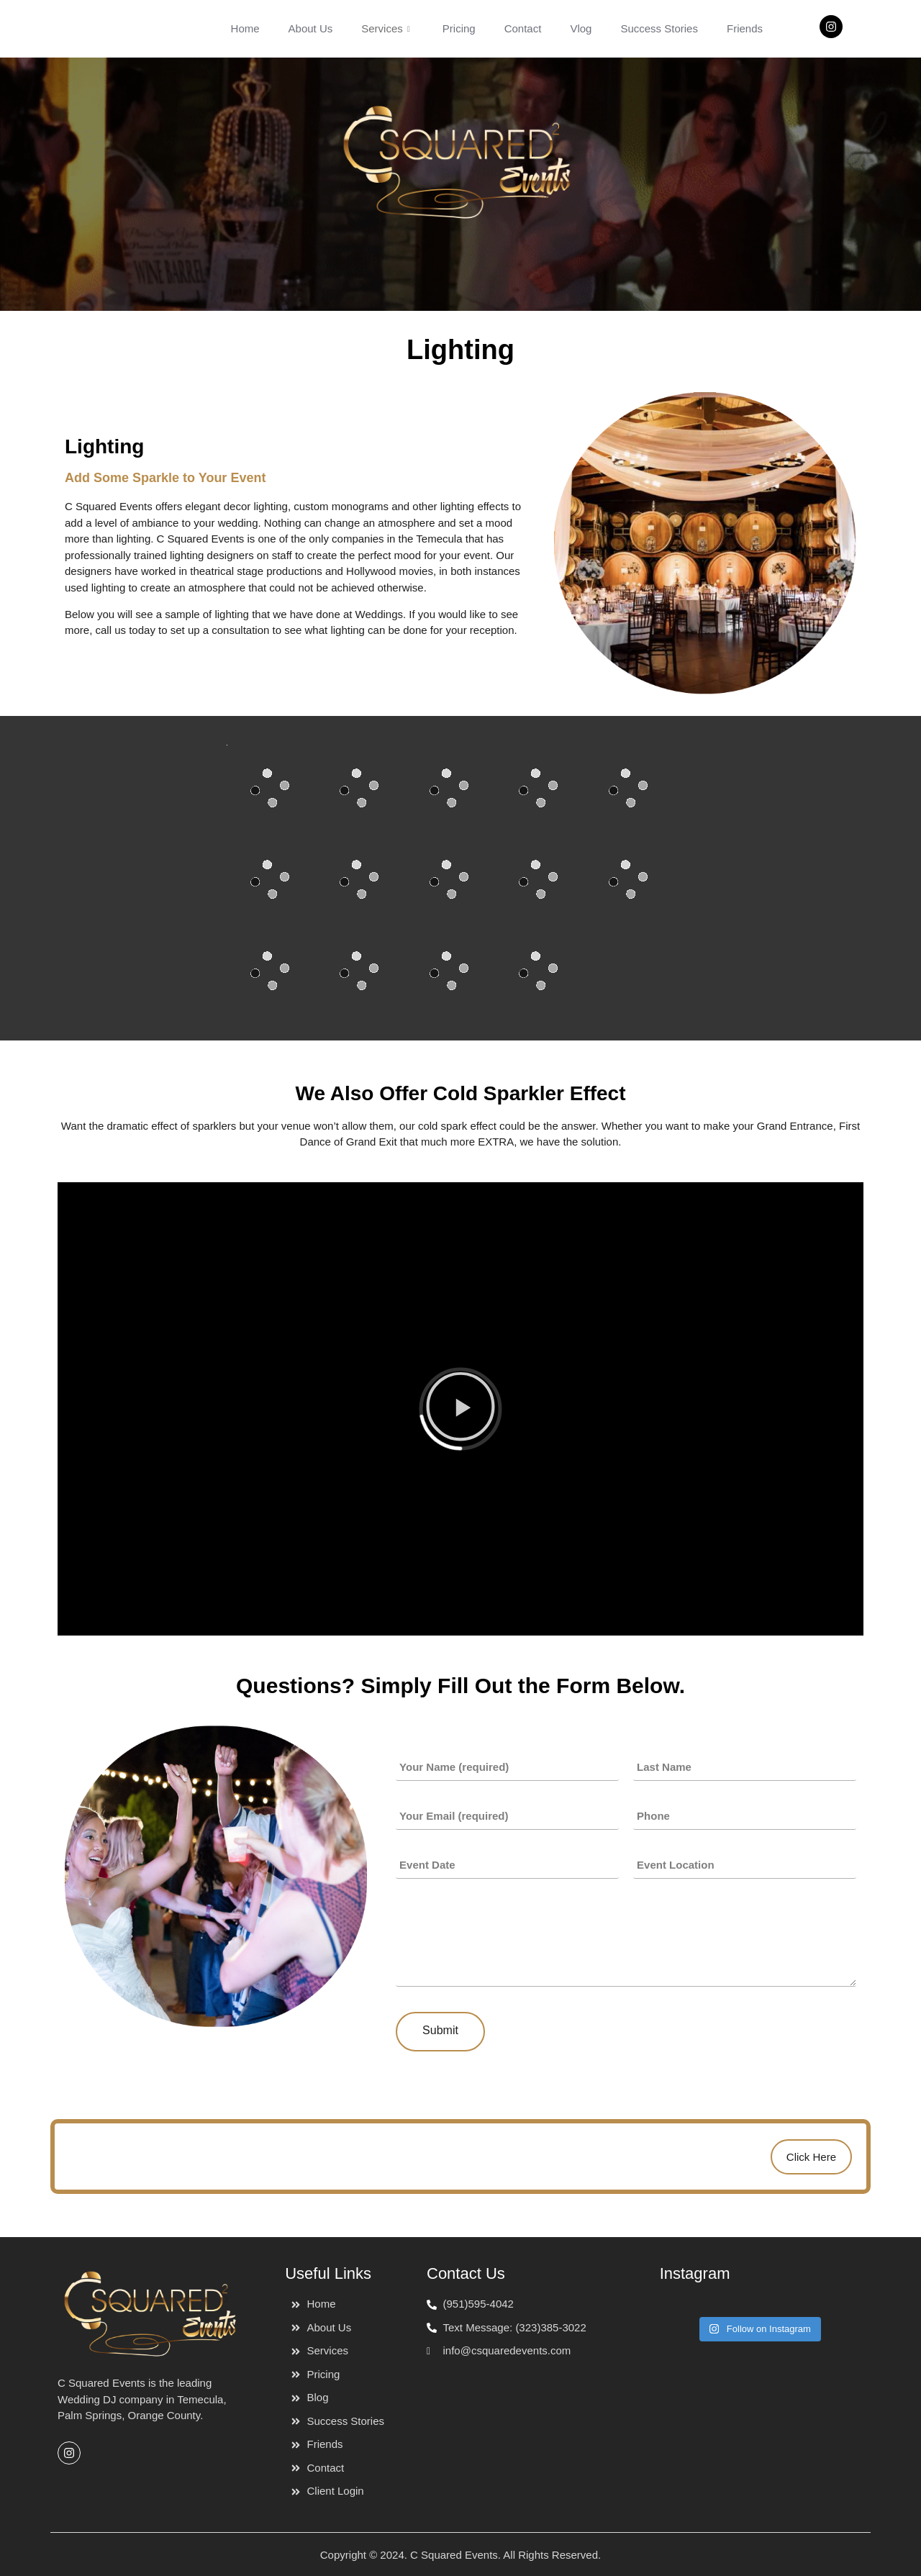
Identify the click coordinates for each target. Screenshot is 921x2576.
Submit (440, 2030)
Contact (523, 28)
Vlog (580, 28)
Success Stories (659, 28)
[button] (460, 1409)
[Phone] (744, 1816)
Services (387, 28)
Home (245, 28)
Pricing (459, 28)
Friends (745, 28)
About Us (311, 28)
